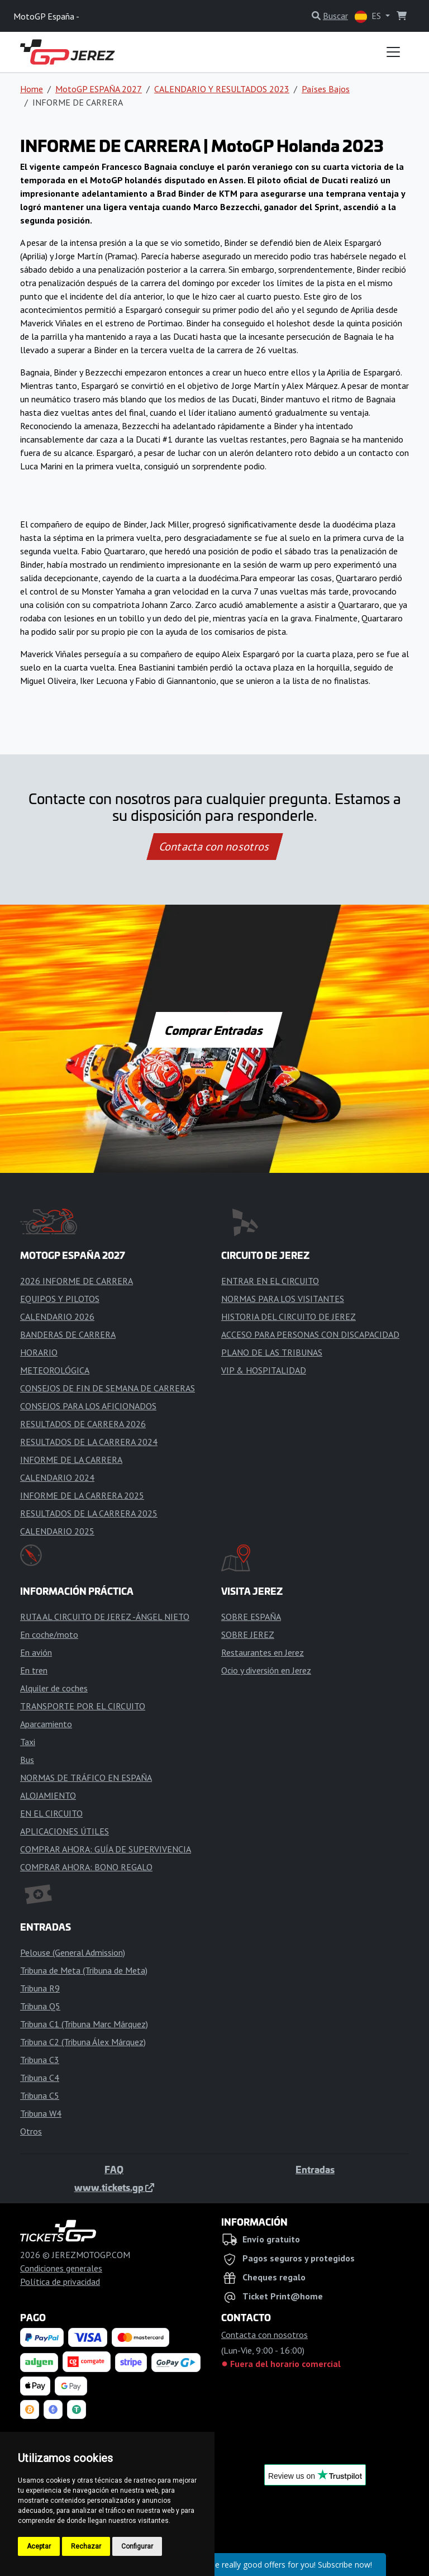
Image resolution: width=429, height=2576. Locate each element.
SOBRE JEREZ (247, 1634)
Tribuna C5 (39, 2095)
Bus (27, 1759)
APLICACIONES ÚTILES (64, 1831)
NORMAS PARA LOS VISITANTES (282, 1298)
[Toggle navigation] (393, 52)
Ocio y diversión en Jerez (266, 1670)
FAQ (113, 2169)
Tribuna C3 (39, 2059)
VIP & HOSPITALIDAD (263, 1370)
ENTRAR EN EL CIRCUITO (270, 1280)
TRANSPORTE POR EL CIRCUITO (82, 1706)
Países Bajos (326, 88)
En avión (36, 1652)
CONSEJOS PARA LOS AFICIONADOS (88, 1405)
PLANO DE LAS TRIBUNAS (271, 1352)
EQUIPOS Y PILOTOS (59, 1298)
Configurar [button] (137, 2546)
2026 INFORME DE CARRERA (76, 1280)
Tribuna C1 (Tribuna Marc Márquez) (84, 2024)
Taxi (27, 1741)
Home (31, 88)
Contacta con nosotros (214, 846)
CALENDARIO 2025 (57, 1531)
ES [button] (369, 16)
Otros (31, 2131)
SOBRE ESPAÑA (251, 1616)
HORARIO (39, 1352)
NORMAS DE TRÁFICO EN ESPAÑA (86, 1777)
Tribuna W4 (40, 2113)
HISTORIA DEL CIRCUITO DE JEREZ (288, 1316)
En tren (33, 1670)
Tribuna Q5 (40, 2006)
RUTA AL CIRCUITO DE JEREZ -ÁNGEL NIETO (104, 1616)
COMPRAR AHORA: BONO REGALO (86, 1866)
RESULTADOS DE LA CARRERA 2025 (89, 1513)
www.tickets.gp (114, 2187)
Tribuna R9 (40, 1988)
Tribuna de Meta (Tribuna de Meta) (83, 1970)
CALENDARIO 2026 (57, 1316)
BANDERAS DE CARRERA (68, 1334)
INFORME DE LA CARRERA (71, 1459)
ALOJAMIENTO (48, 1795)
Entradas (315, 2169)
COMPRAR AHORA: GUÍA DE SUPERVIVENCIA (105, 1849)
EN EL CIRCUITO (51, 1813)
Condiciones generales (61, 2268)
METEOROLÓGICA (54, 1370)
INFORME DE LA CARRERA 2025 (82, 1495)
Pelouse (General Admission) (72, 1952)
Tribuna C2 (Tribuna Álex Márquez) (83, 2041)
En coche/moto (49, 1634)
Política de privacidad (60, 2281)
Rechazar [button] (86, 2546)
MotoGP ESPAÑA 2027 (98, 88)
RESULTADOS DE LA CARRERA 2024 (89, 1441)
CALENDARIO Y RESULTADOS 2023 (221, 88)
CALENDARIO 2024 (57, 1477)
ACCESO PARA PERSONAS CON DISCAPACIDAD (310, 1334)
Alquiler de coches (54, 1688)
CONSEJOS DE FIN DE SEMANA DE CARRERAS (107, 1388)
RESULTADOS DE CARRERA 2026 (83, 1423)
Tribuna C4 (39, 2077)
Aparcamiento (46, 1723)
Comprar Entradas (214, 1029)
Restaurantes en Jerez (262, 1652)
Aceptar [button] (39, 2546)
